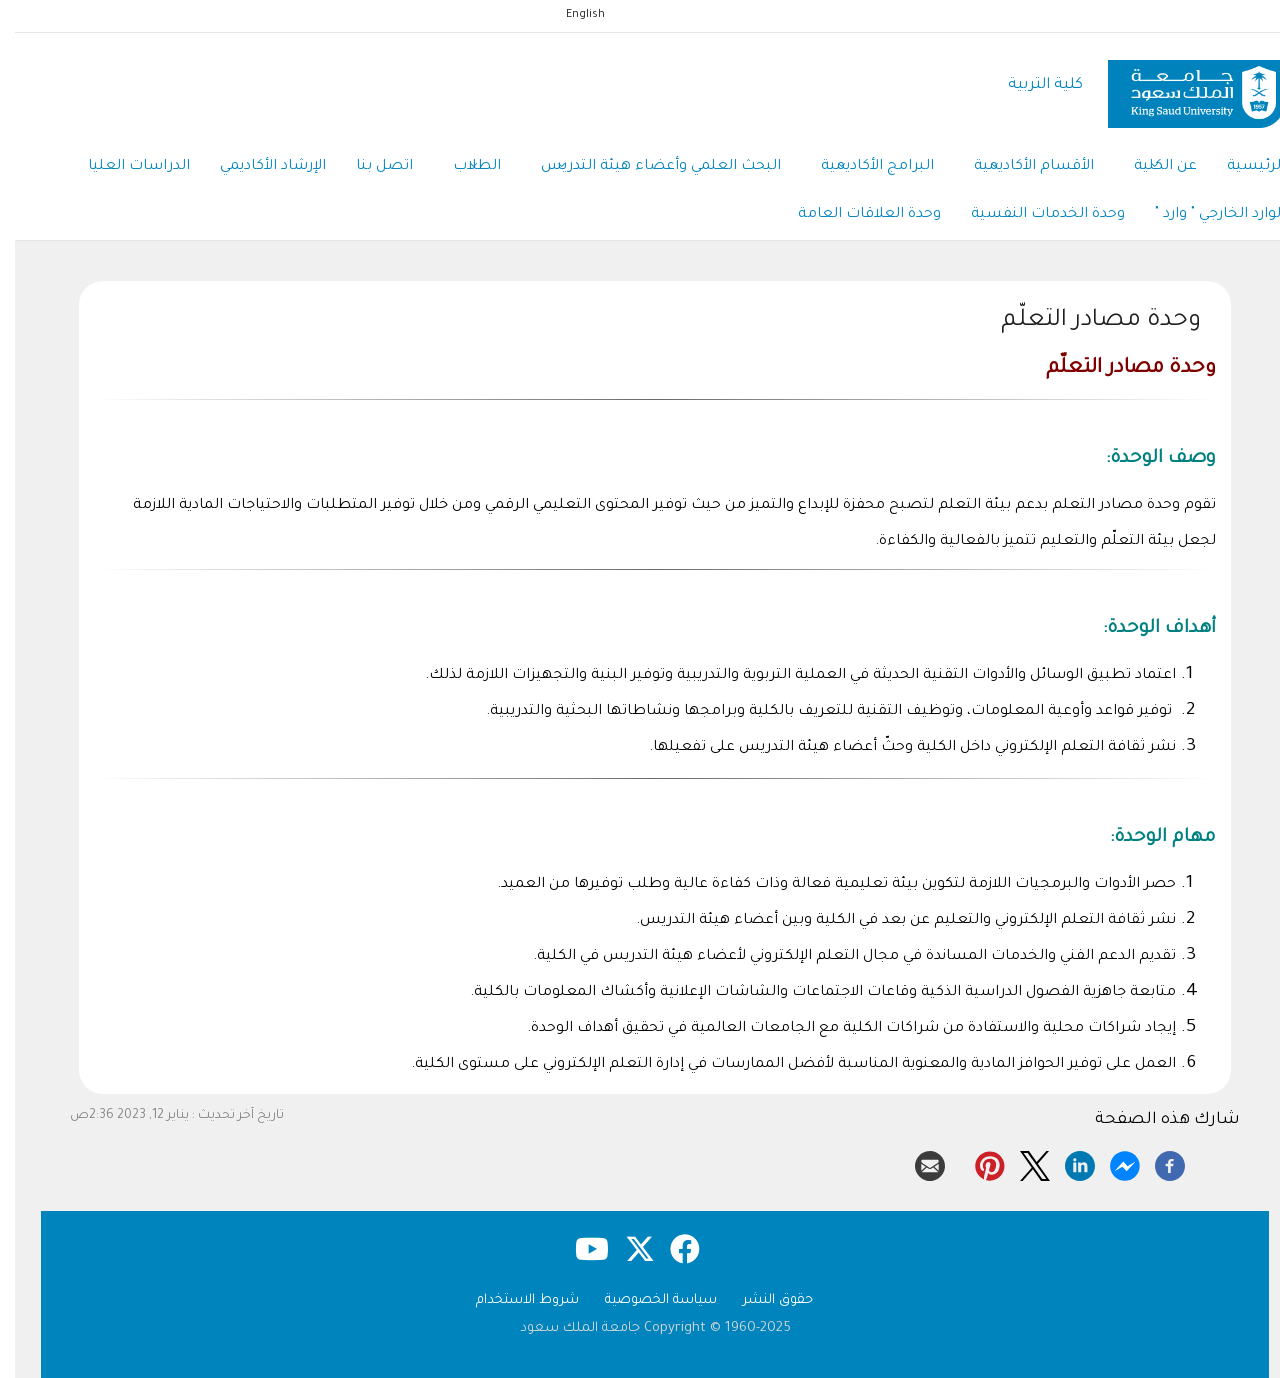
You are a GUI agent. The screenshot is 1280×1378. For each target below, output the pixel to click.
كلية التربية (1030, 85)
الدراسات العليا (124, 167)
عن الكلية (1150, 168)
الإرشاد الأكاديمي (258, 167)
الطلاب (462, 168)
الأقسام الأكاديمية (1019, 168)
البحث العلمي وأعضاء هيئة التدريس (646, 168)
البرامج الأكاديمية (862, 168)
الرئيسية (1241, 167)
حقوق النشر (763, 1300)
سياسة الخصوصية (646, 1300)
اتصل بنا (369, 167)
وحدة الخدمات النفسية (1033, 215)
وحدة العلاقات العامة (854, 215)
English (570, 15)
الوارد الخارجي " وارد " (1205, 215)
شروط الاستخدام (512, 1300)
